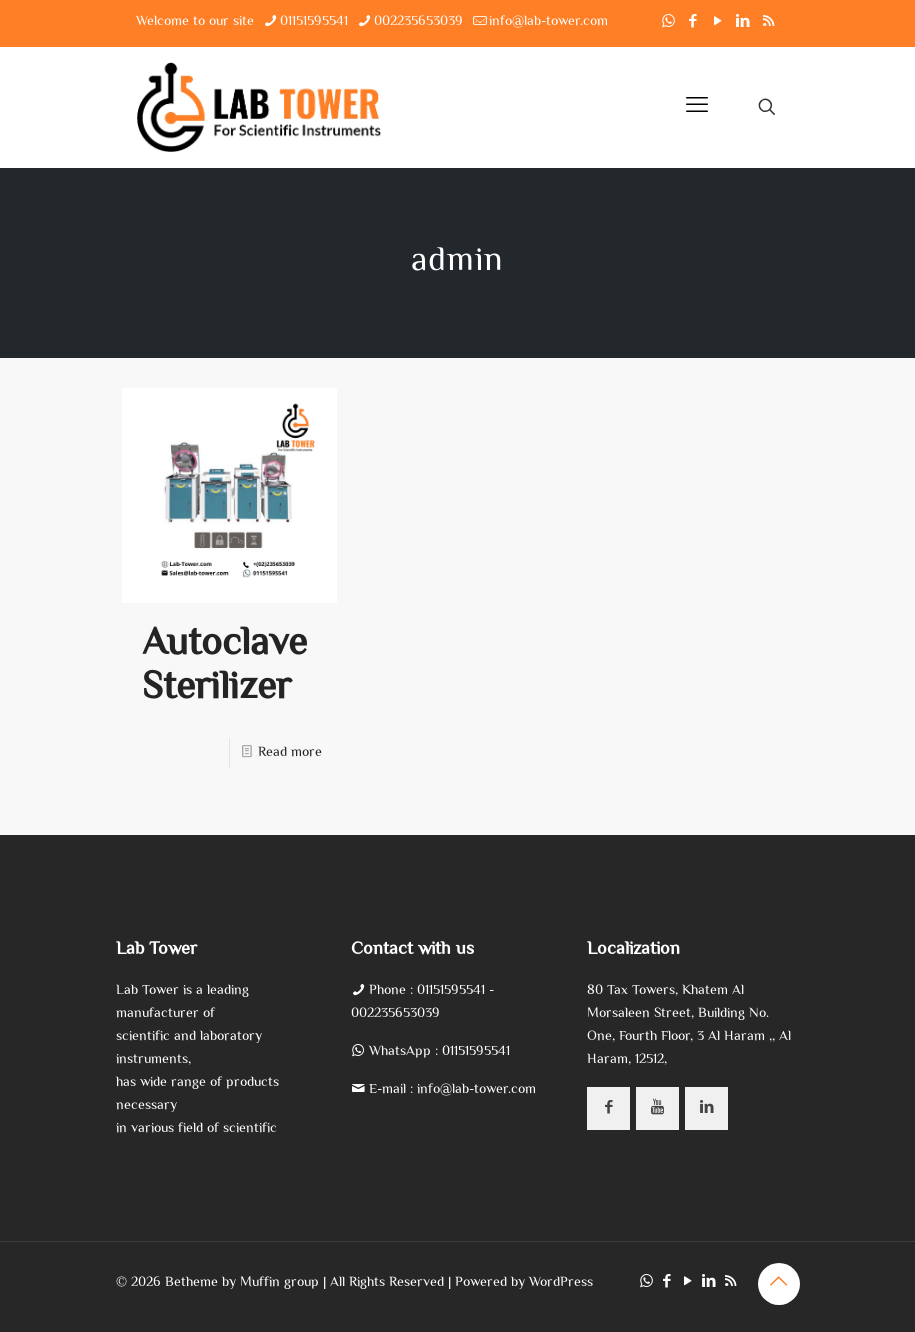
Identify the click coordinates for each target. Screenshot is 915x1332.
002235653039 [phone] (418, 22)
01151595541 (453, 991)
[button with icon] (608, 1108)
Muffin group (279, 1283)
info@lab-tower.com (476, 1090)
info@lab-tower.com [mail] (548, 22)
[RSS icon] (768, 22)
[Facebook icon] (693, 22)
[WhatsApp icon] (668, 22)
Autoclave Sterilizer (224, 667)
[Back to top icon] (779, 1284)
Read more (290, 753)
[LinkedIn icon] (743, 22)
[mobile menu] (697, 107)
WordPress (561, 1283)
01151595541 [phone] (314, 22)
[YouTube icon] (718, 22)
